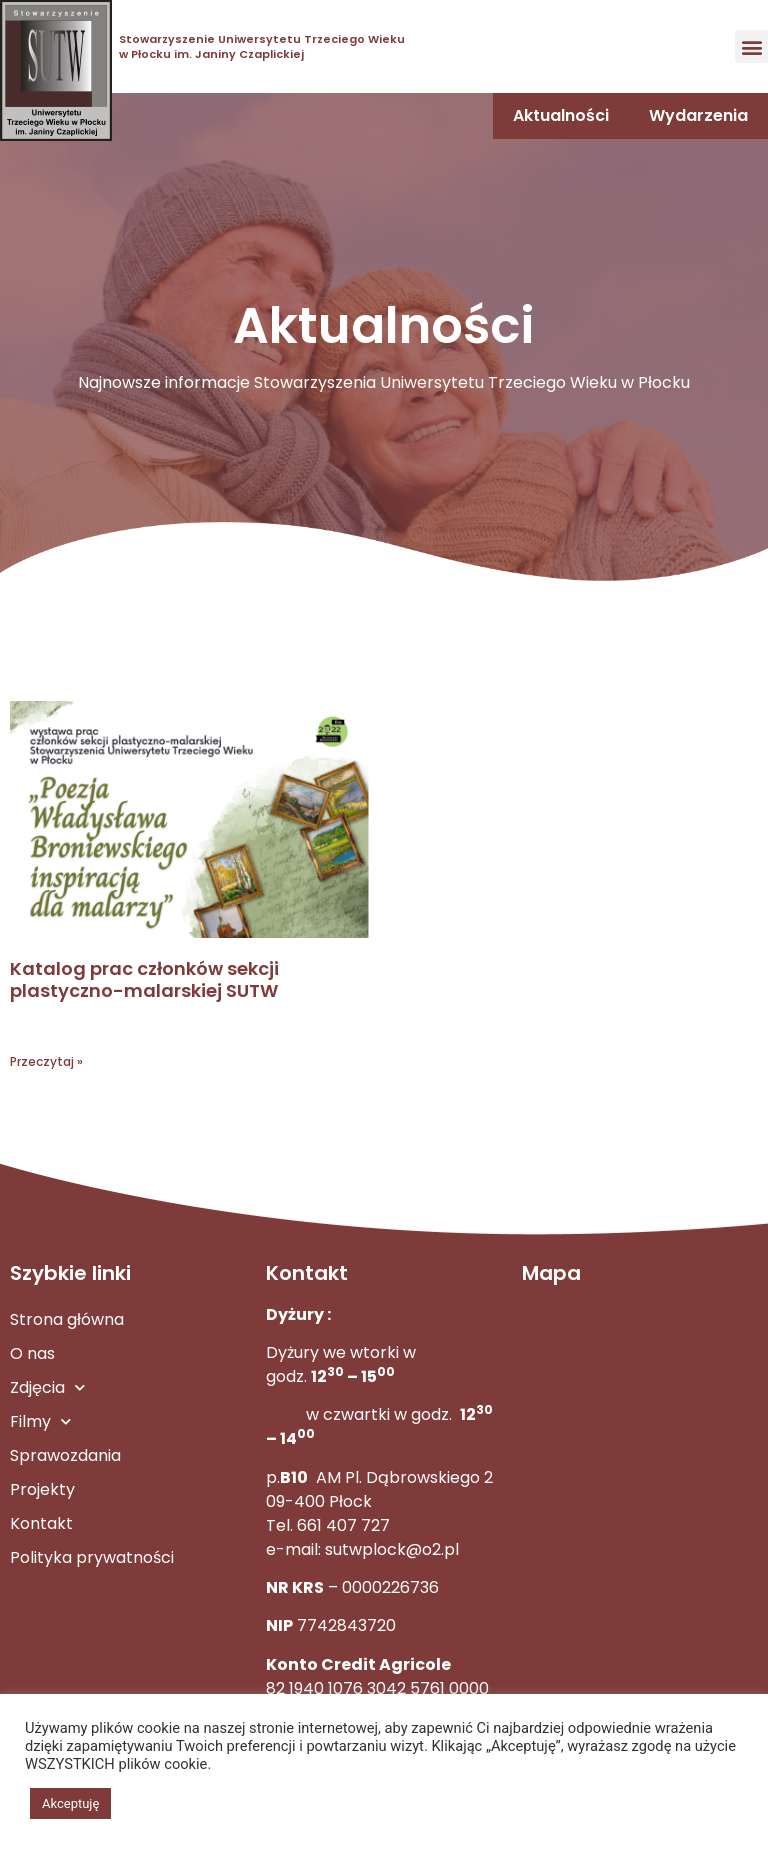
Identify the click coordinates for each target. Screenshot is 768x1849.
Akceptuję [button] (70, 1803)
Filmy (40, 1421)
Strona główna (67, 1319)
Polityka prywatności (92, 1557)
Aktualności (561, 115)
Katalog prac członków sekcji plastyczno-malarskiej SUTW (144, 979)
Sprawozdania (65, 1455)
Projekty (42, 1489)
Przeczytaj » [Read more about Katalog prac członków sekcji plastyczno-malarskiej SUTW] (46, 1061)
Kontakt (41, 1523)
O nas (32, 1353)
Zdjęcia (47, 1387)
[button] (751, 46)
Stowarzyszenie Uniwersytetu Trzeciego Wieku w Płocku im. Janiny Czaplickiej (262, 46)
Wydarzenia (698, 115)
